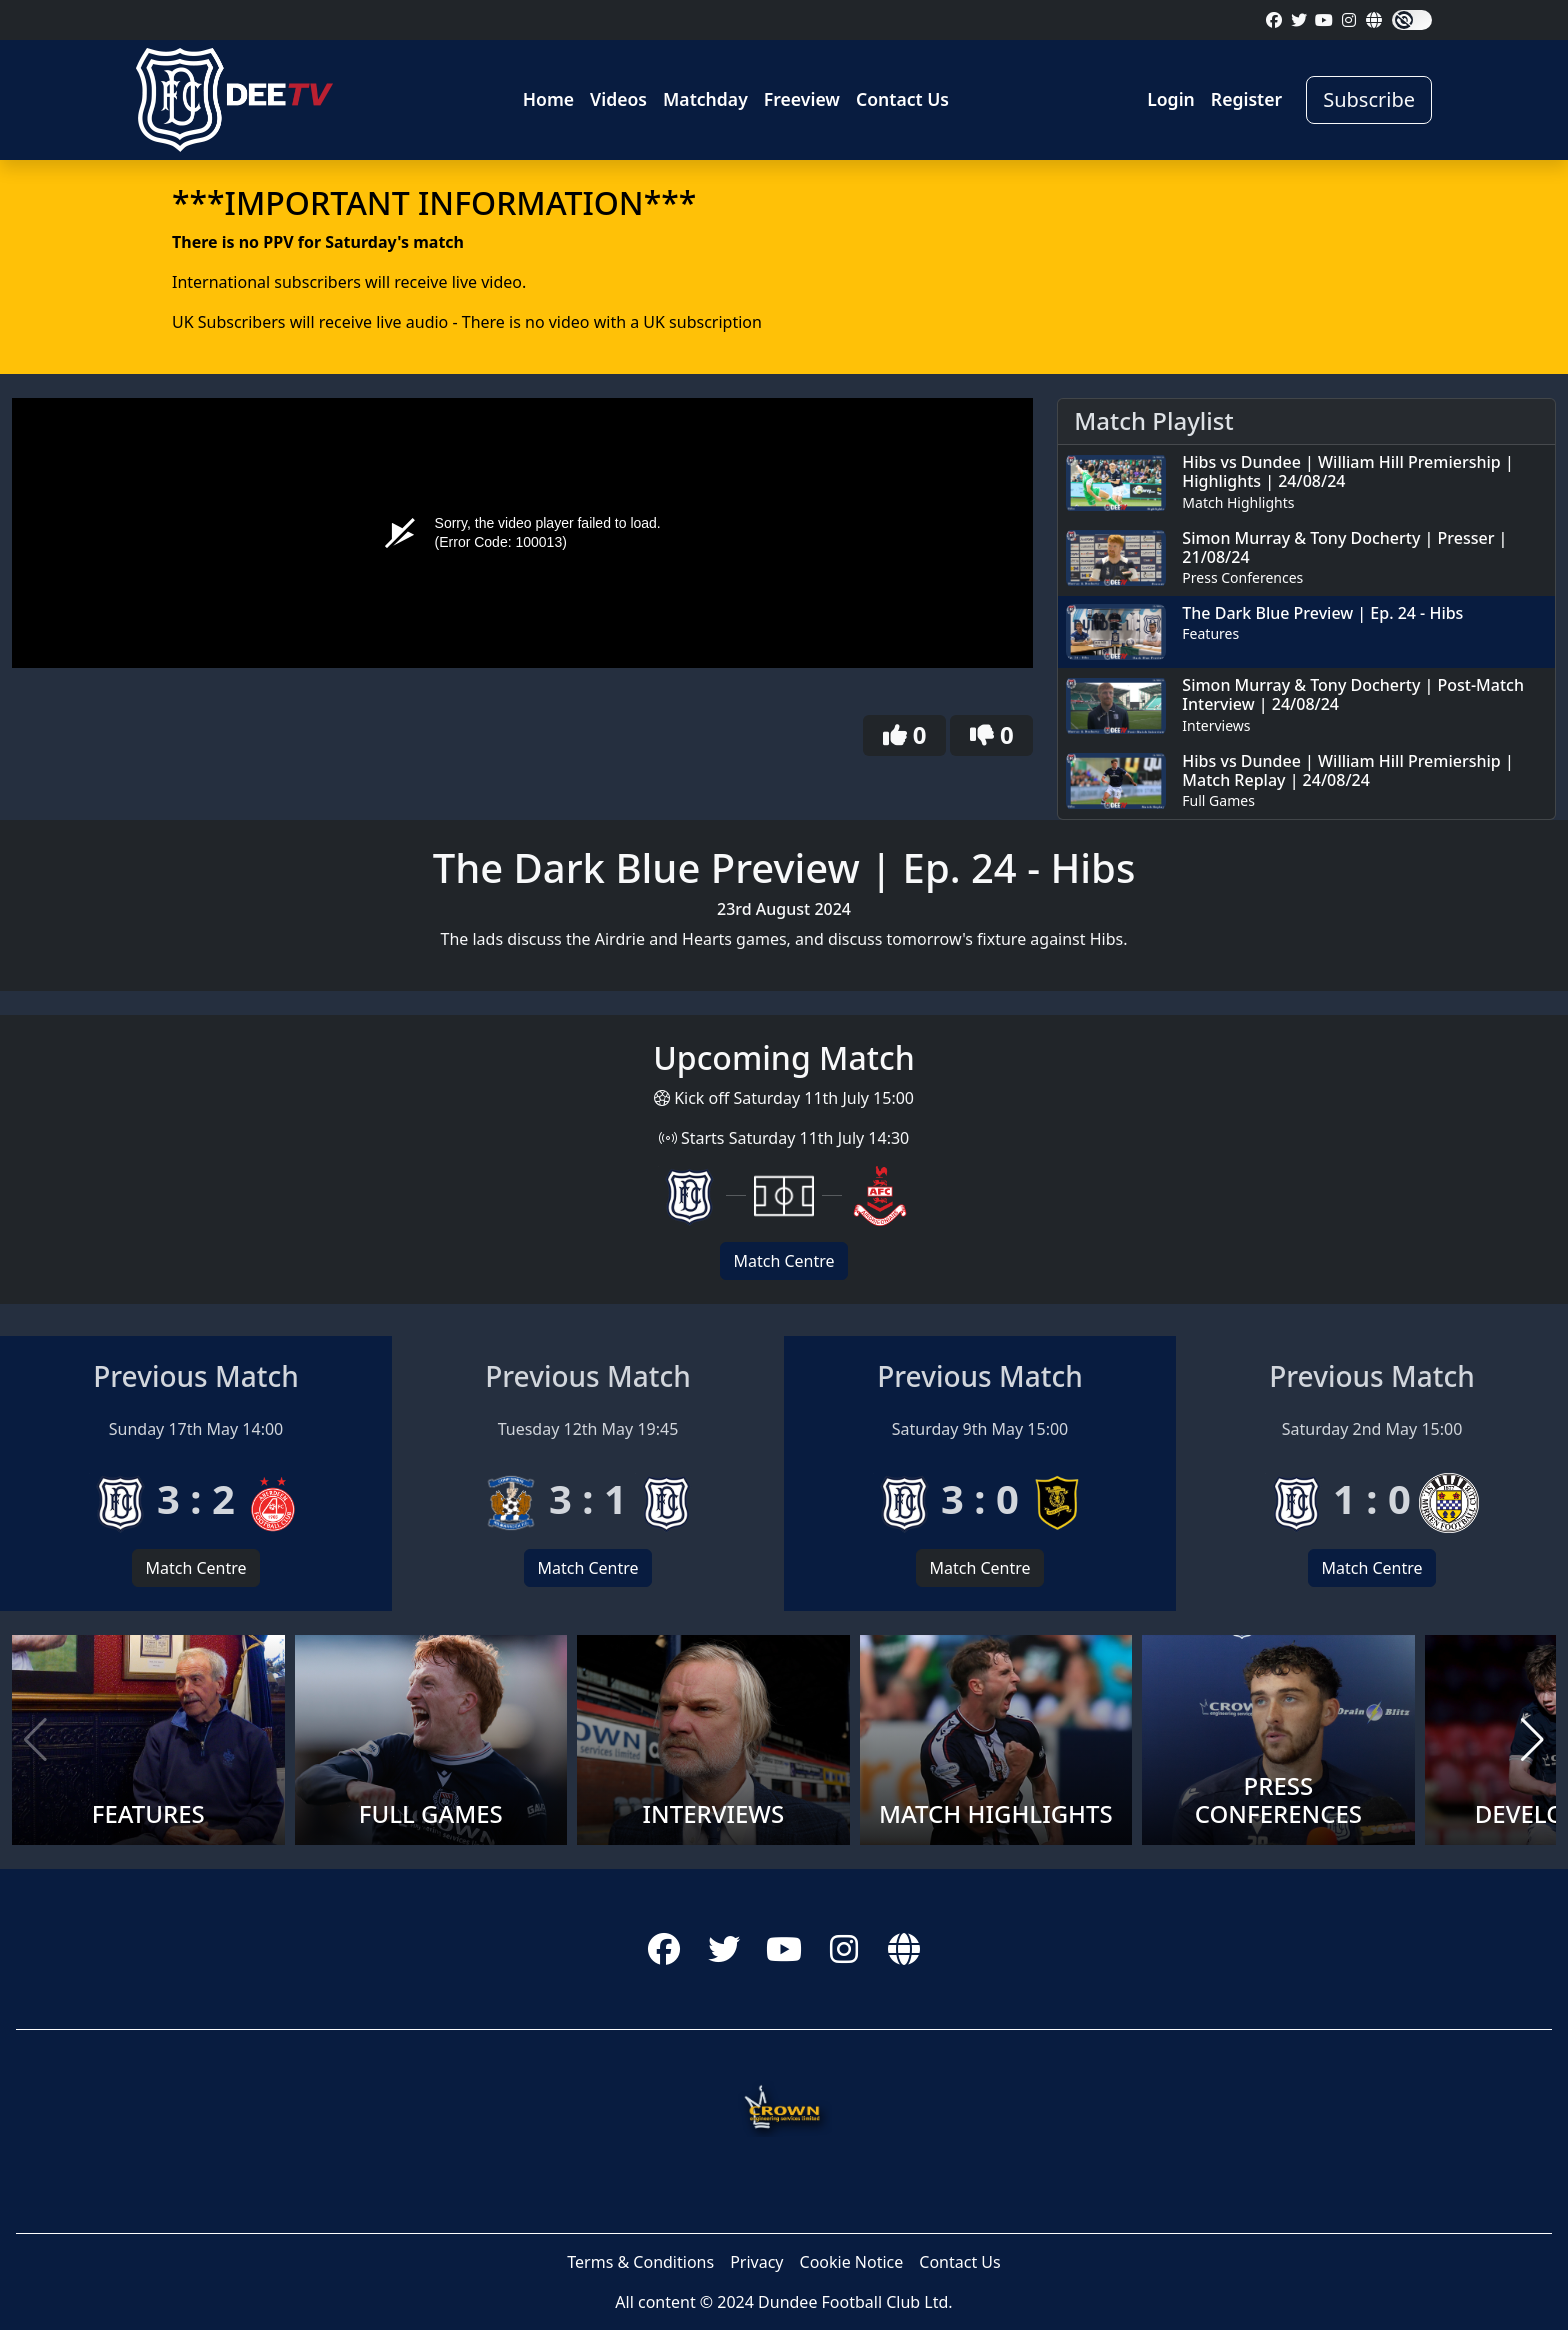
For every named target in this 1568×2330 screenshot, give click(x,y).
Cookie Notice (852, 2262)
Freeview (802, 99)
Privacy (756, 2262)
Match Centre (783, 1261)
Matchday (705, 99)
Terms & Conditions (640, 2262)
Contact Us (902, 99)
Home (548, 99)
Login (1171, 99)
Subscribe (1369, 99)
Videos (618, 99)
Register (1246, 99)
